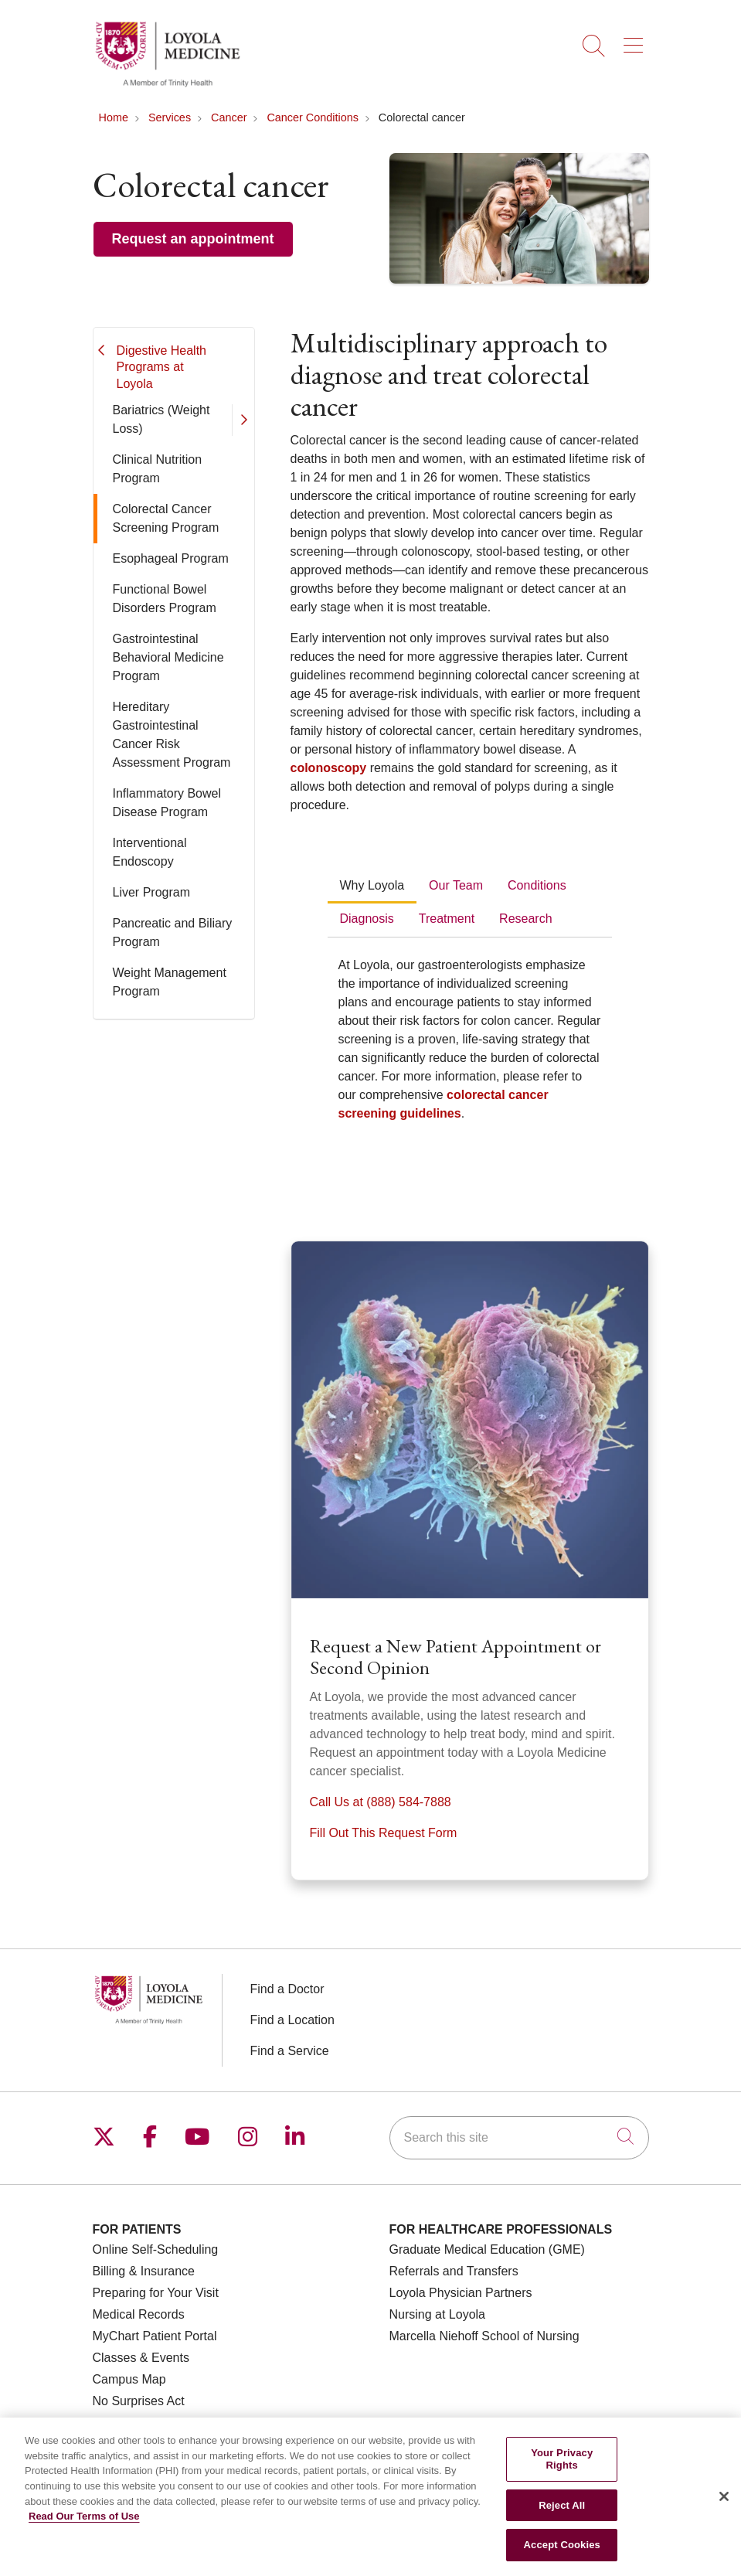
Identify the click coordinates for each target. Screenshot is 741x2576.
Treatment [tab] (446, 918)
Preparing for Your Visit (156, 2292)
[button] (636, 40)
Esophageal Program (171, 558)
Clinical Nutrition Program (157, 469)
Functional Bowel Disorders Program (164, 598)
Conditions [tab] (537, 885)
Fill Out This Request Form (383, 1832)
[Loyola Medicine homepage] (168, 84)
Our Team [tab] (456, 885)
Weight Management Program (169, 982)
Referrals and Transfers (453, 2271)
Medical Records (139, 2314)
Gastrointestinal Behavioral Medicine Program (168, 657)
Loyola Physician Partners (460, 2292)
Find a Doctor (287, 1989)
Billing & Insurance (144, 2271)
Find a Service (289, 2050)
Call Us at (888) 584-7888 (380, 1802)
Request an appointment (193, 239)
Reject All (562, 2521)
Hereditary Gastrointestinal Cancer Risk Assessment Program (172, 734)
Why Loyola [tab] (372, 885)
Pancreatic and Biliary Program (173, 932)
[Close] (724, 2513)
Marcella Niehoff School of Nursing (484, 2336)
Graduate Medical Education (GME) (487, 2249)
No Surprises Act (139, 2401)
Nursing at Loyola (437, 2314)
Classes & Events (141, 2357)
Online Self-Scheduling (156, 2249)
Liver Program (151, 892)
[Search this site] (519, 2137)
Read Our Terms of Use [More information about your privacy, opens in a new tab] (84, 2531)
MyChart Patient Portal (155, 2336)
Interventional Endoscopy (150, 852)
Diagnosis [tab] (367, 918)
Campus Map (129, 2379)
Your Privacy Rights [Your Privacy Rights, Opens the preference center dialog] (562, 2475)
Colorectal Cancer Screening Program (166, 518)
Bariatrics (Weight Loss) (161, 419)
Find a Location (292, 2019)
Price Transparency (146, 2422)
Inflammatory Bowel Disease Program (167, 802)
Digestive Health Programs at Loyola (162, 367)
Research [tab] (525, 918)
